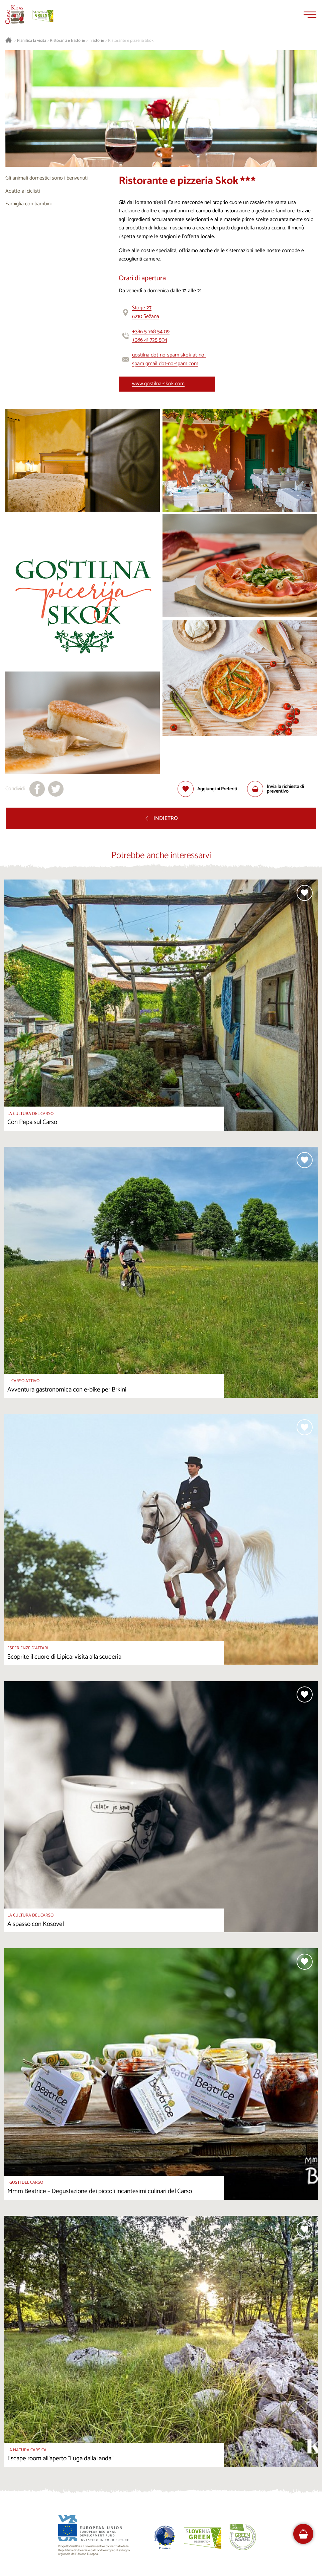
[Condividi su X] (56, 789)
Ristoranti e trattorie (67, 40)
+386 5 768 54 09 (151, 331)
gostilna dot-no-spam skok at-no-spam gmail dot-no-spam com (169, 359)
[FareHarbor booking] (303, 2534)
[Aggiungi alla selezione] (207, 789)
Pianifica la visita (31, 40)
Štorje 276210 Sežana (145, 312)
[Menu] (310, 14)
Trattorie (96, 40)
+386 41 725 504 (149, 339)
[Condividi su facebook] (37, 789)
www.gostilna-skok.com (158, 383)
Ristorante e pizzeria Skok (130, 40)
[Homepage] (14, 14)
